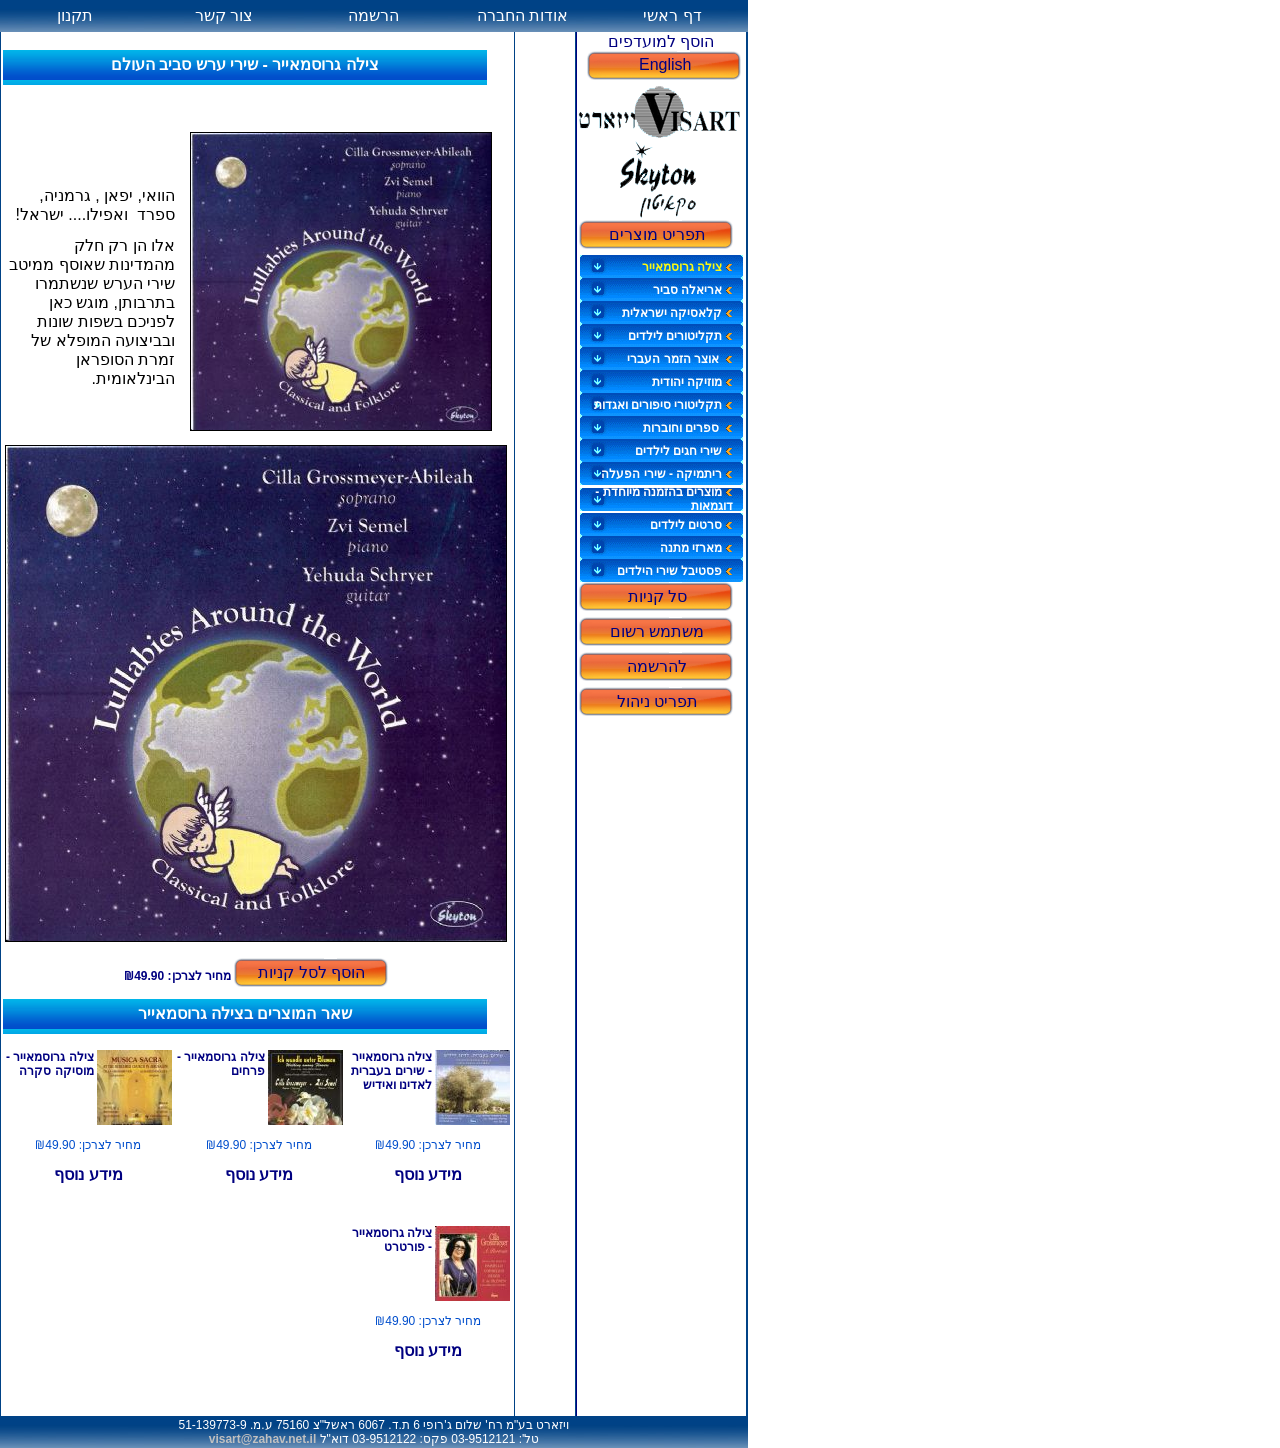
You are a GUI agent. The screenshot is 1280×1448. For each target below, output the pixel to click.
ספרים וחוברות (688, 428)
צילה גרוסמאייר (687, 267)
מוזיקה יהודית (692, 382)
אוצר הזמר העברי (680, 359)
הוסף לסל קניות (311, 972)
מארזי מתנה (696, 548)
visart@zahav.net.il (263, 1439)
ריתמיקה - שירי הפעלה (667, 474)
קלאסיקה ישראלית (677, 313)
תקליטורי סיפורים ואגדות (664, 405)
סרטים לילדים (691, 525)
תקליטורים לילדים (680, 336)
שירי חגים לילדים (684, 451)
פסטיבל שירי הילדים (675, 571)
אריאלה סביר (693, 290)
